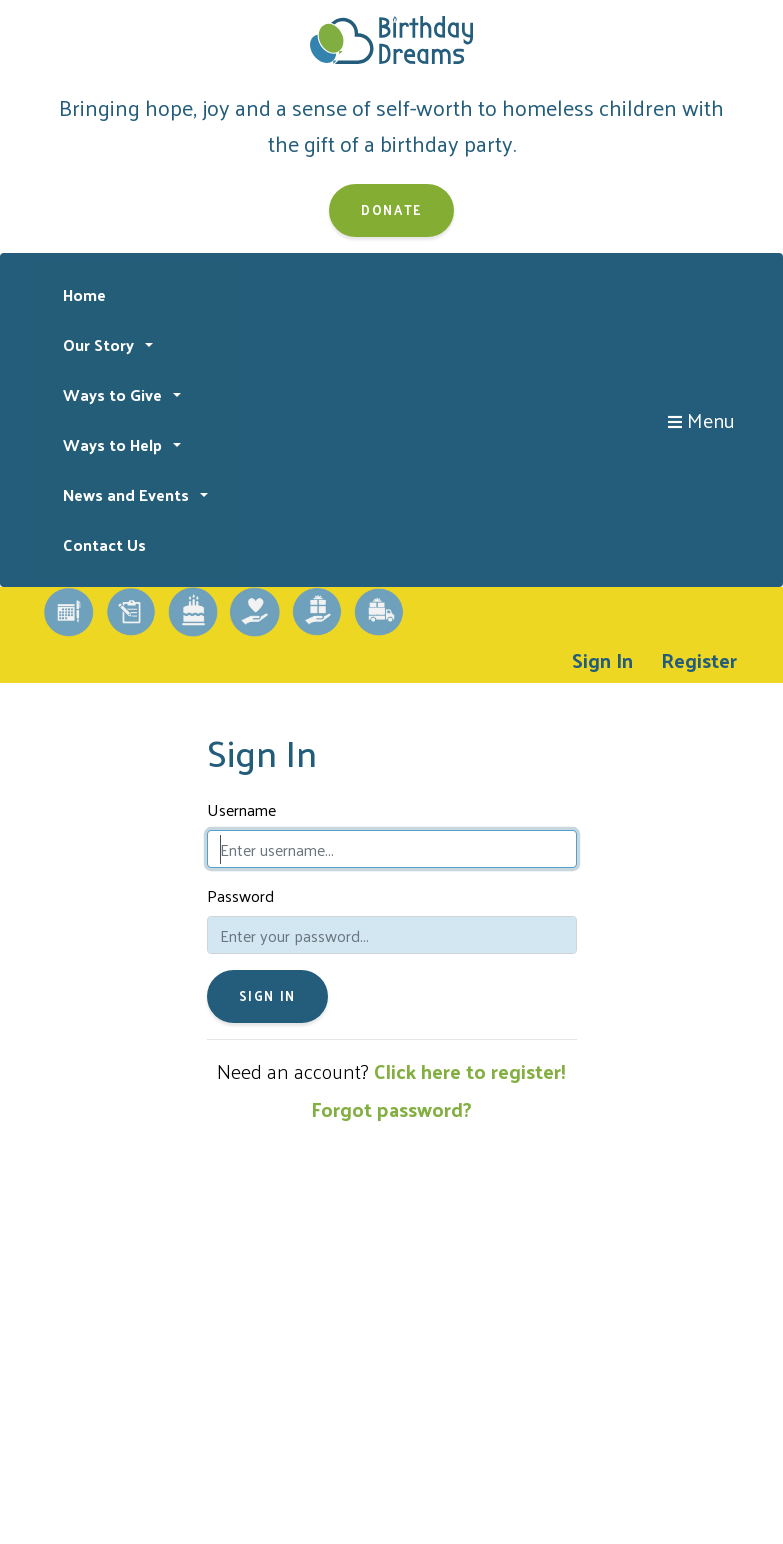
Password (240, 896)
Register (699, 660)
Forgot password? (391, 1109)
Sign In (602, 660)
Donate (391, 209)
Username (241, 810)
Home (84, 294)
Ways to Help (114, 444)
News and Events (128, 494)
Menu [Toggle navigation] (701, 420)
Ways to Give (114, 394)
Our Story (100, 344)
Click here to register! (470, 1071)
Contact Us (104, 544)
